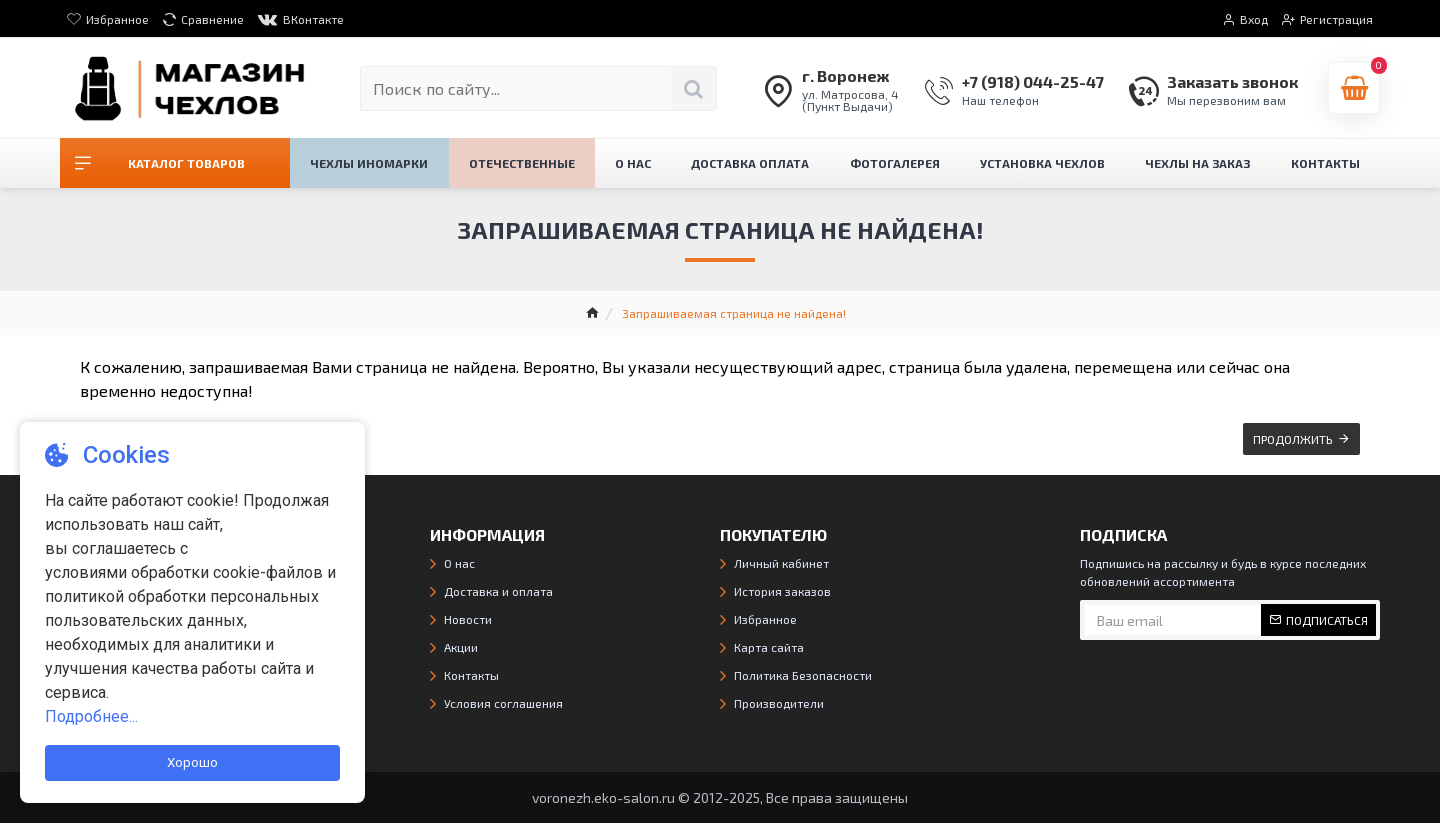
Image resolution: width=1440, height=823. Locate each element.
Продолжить (1293, 439)
